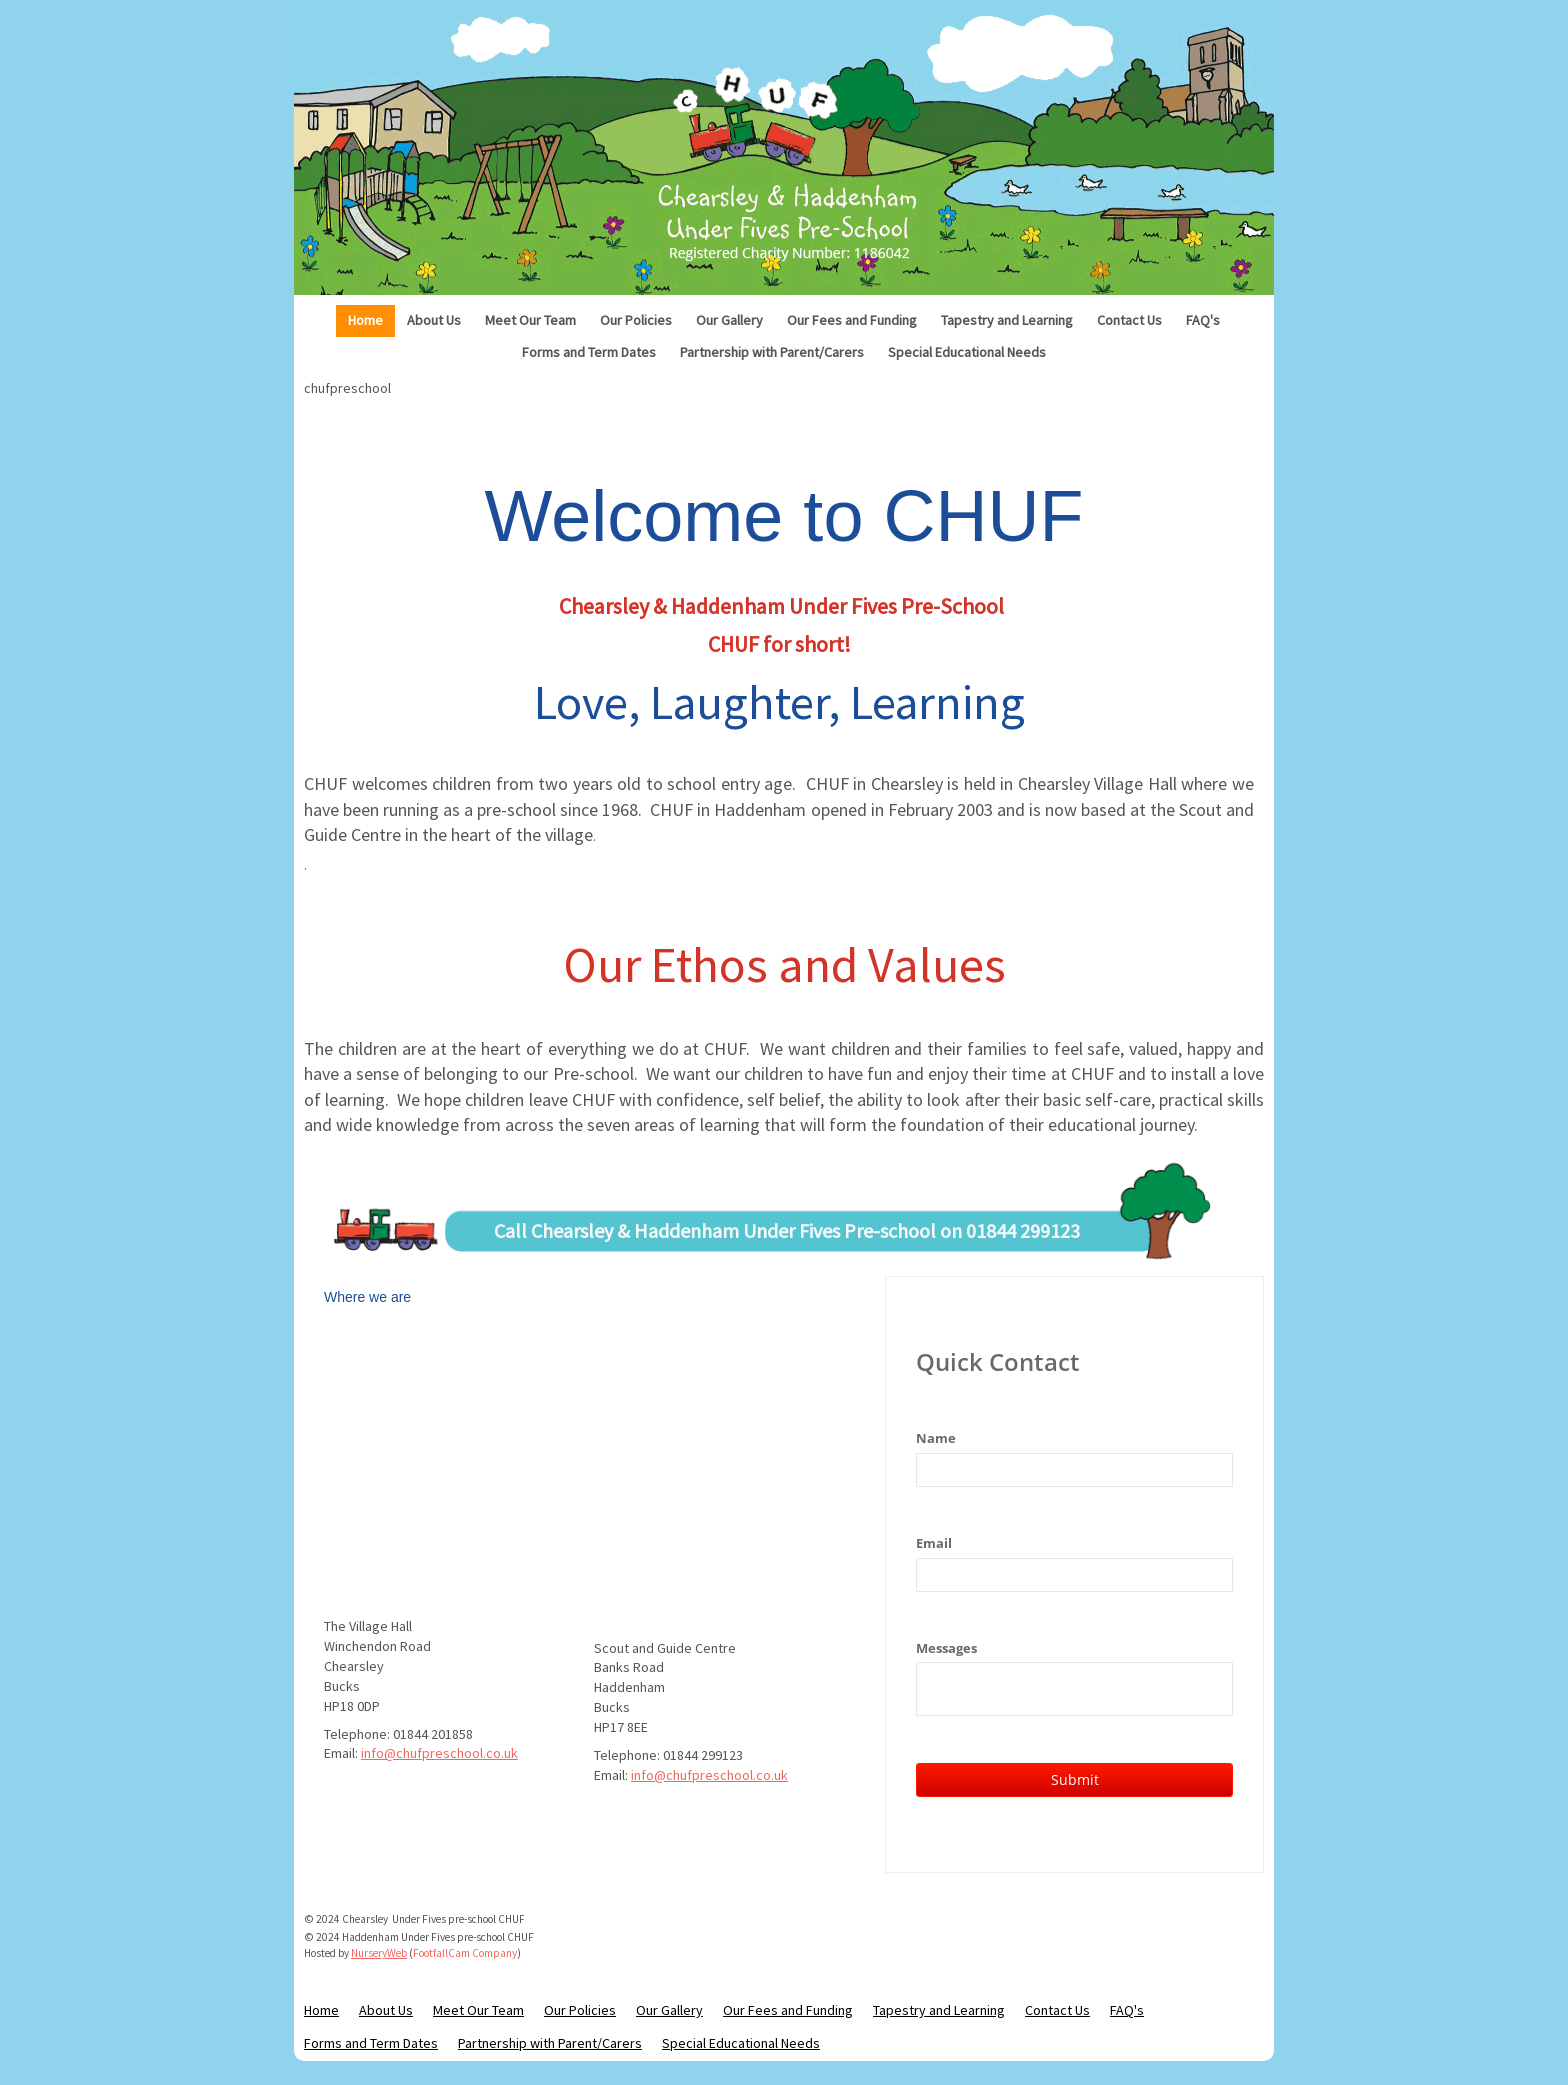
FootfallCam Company (465, 1953)
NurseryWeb (379, 1953)
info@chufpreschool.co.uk (439, 1753)
